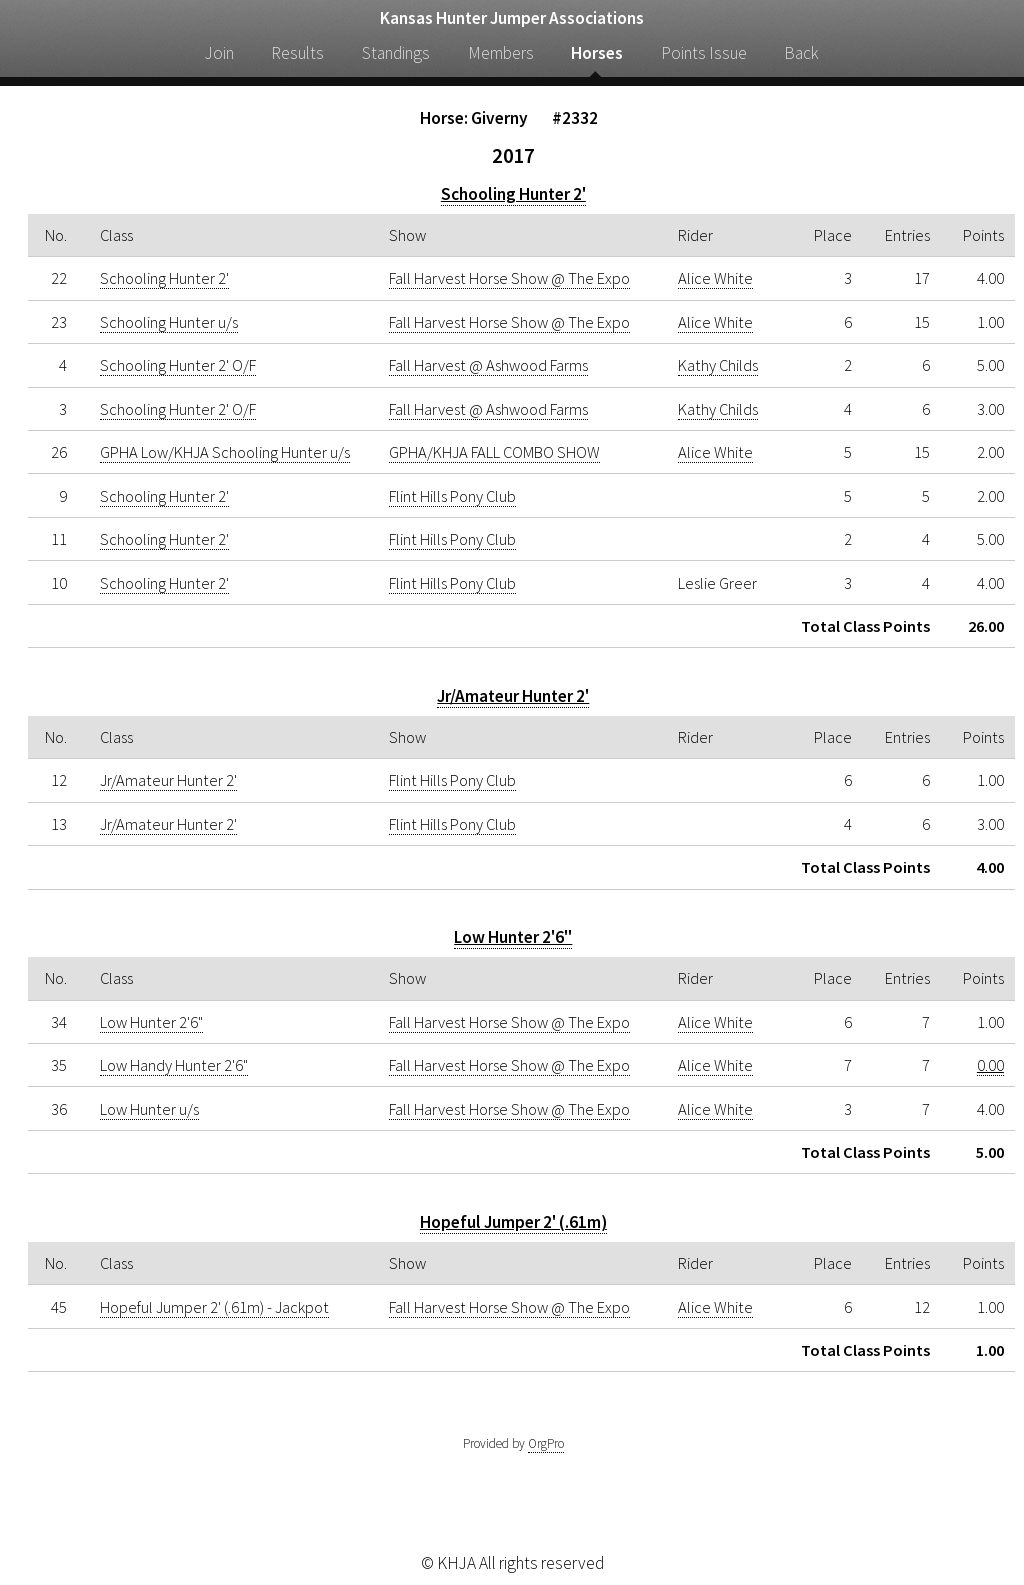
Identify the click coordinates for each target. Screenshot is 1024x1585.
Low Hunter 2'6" (513, 937)
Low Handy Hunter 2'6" (174, 1065)
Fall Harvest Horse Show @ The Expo (509, 278)
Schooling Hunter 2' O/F (178, 365)
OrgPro (546, 1443)
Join (219, 53)
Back (801, 53)
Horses (597, 53)
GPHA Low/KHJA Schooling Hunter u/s (225, 452)
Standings (396, 53)
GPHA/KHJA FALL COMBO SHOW (494, 452)
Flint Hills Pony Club (452, 496)
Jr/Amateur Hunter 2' (513, 696)
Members (501, 53)
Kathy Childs (718, 365)
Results (297, 53)
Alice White (715, 278)
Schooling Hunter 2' (513, 194)
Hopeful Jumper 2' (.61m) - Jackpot (214, 1307)
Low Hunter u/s (149, 1109)
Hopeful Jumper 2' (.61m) (513, 1222)
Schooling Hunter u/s (169, 322)
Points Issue (704, 53)
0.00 (990, 1065)
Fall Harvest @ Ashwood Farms (488, 365)
